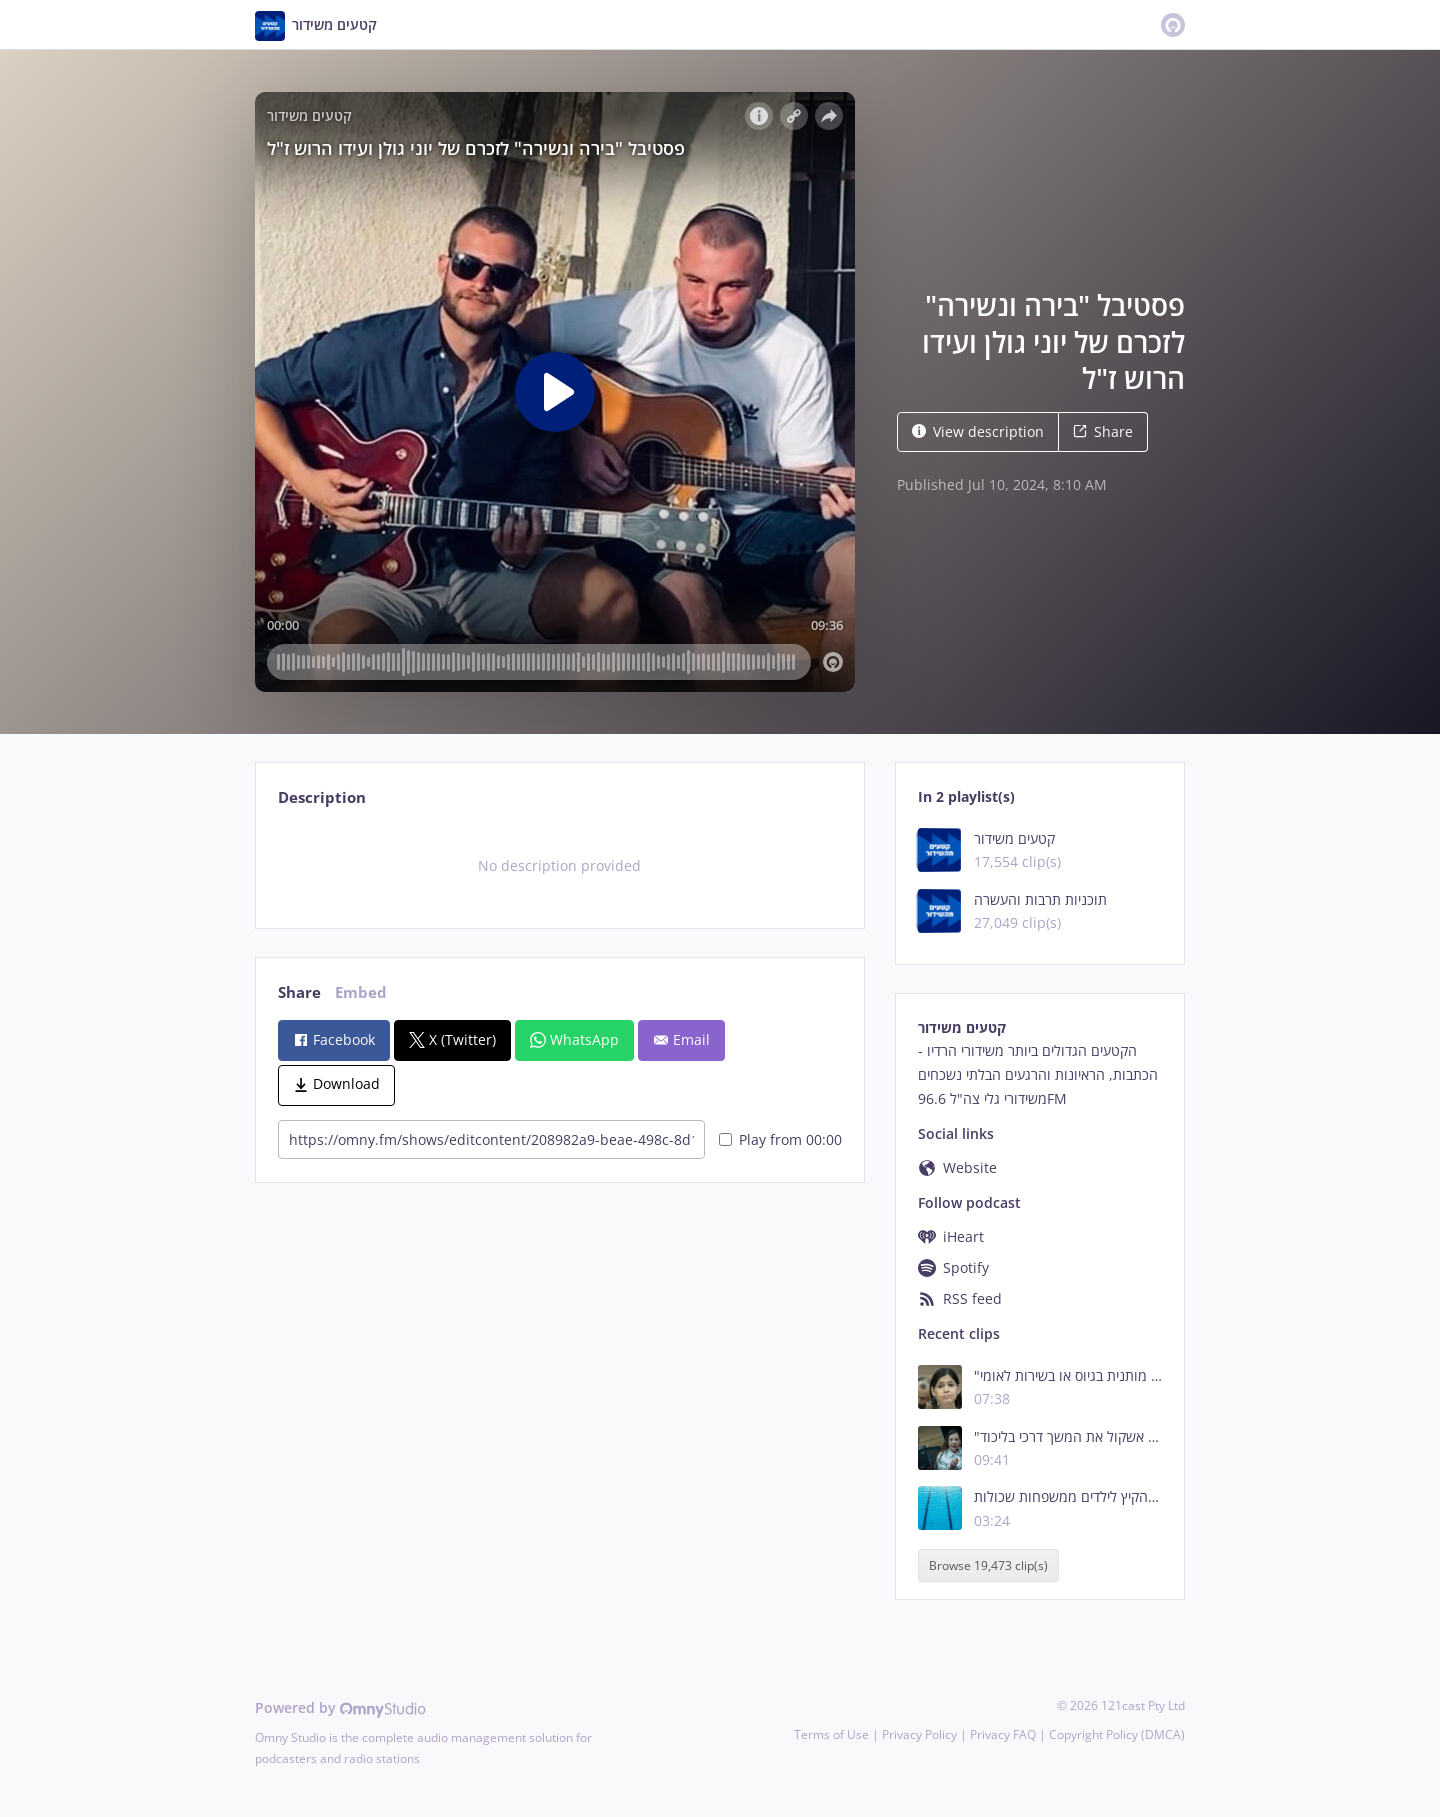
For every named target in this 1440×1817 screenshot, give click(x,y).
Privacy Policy (919, 1734)
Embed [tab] (361, 992)
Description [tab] (322, 797)
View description (978, 431)
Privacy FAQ (1003, 1734)
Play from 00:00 (780, 1139)
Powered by (340, 1707)
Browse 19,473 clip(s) (988, 1565)
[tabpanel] (559, 866)
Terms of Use (831, 1734)
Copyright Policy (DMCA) (1117, 1734)
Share (1103, 431)
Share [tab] (299, 992)
